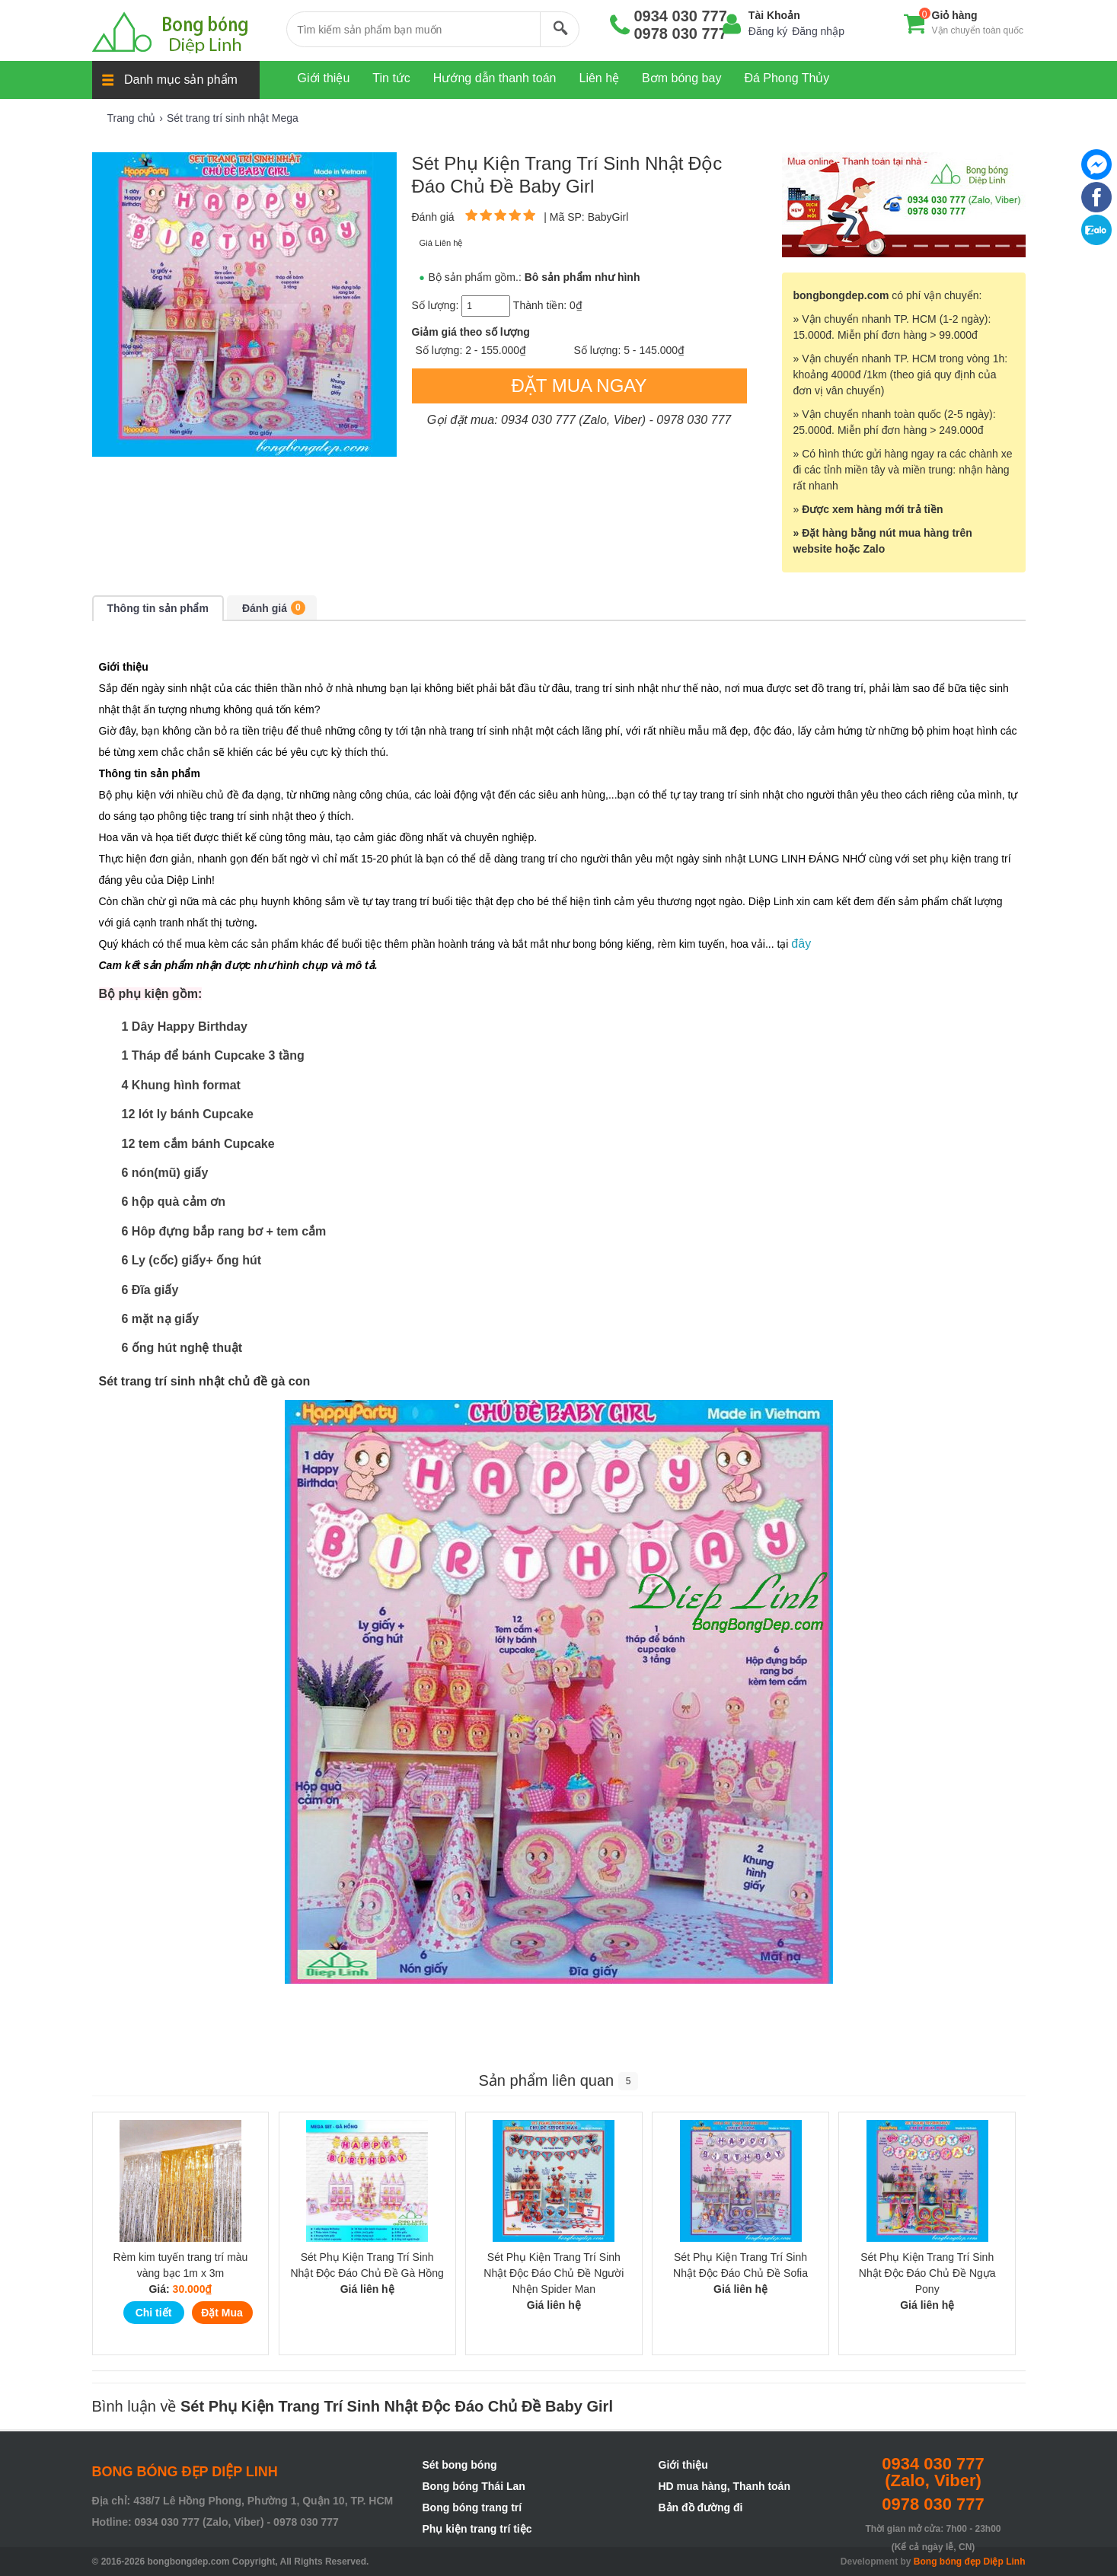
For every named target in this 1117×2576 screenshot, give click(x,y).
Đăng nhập (818, 31)
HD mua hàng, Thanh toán (724, 2486)
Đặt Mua (222, 2313)
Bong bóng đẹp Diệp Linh (970, 2561)
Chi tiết (154, 2313)
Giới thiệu (683, 2465)
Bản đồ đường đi (701, 2507)
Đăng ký (767, 31)
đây (801, 943)
